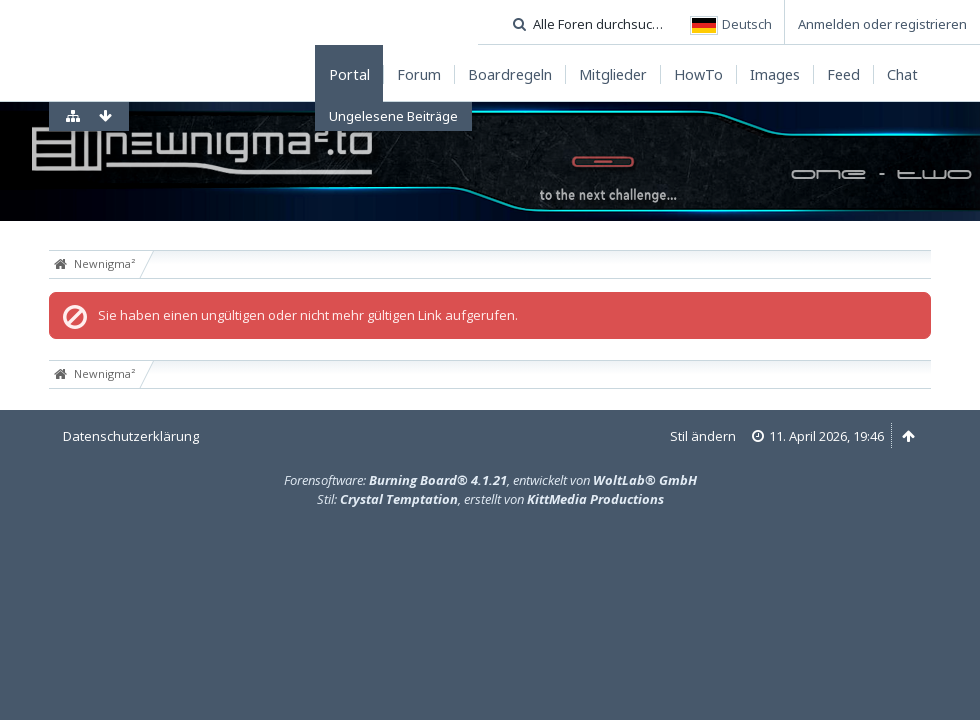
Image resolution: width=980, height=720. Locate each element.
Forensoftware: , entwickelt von (490, 480)
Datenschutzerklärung (131, 436)
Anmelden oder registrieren (882, 24)
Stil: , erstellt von (490, 499)
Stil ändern (703, 436)
